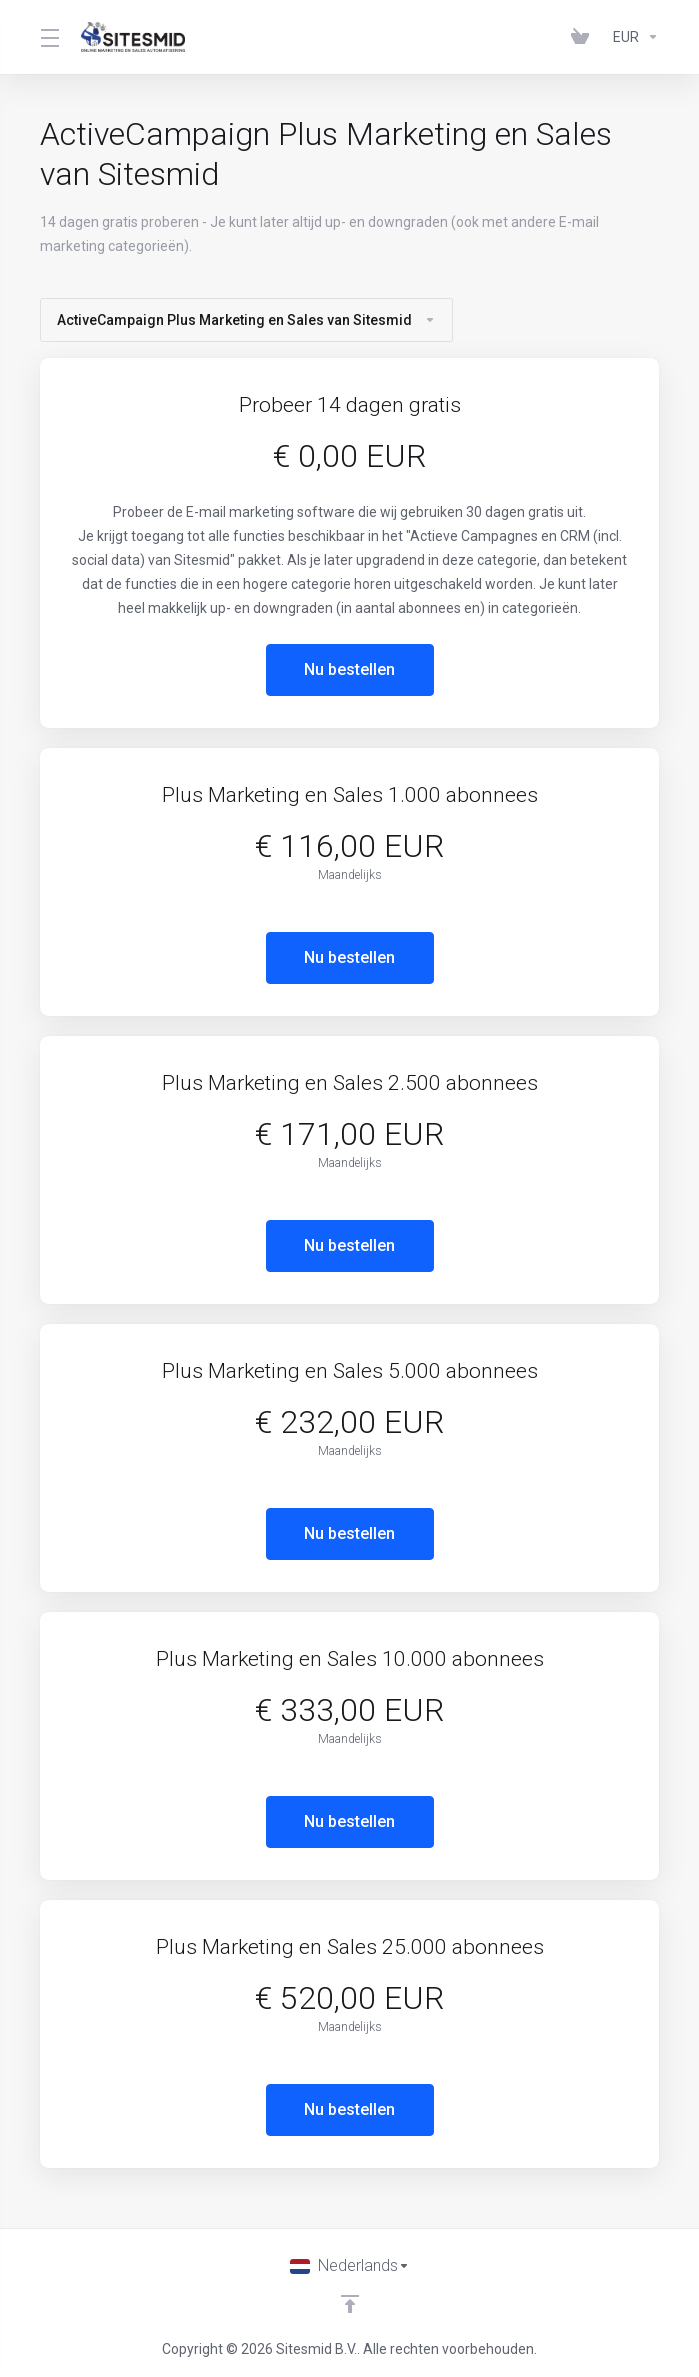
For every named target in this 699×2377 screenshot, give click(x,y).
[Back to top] (350, 2304)
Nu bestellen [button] (349, 669)
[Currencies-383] (632, 37)
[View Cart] (584, 37)
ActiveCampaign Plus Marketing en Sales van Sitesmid (246, 320)
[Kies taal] (350, 2266)
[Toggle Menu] (48, 37)
